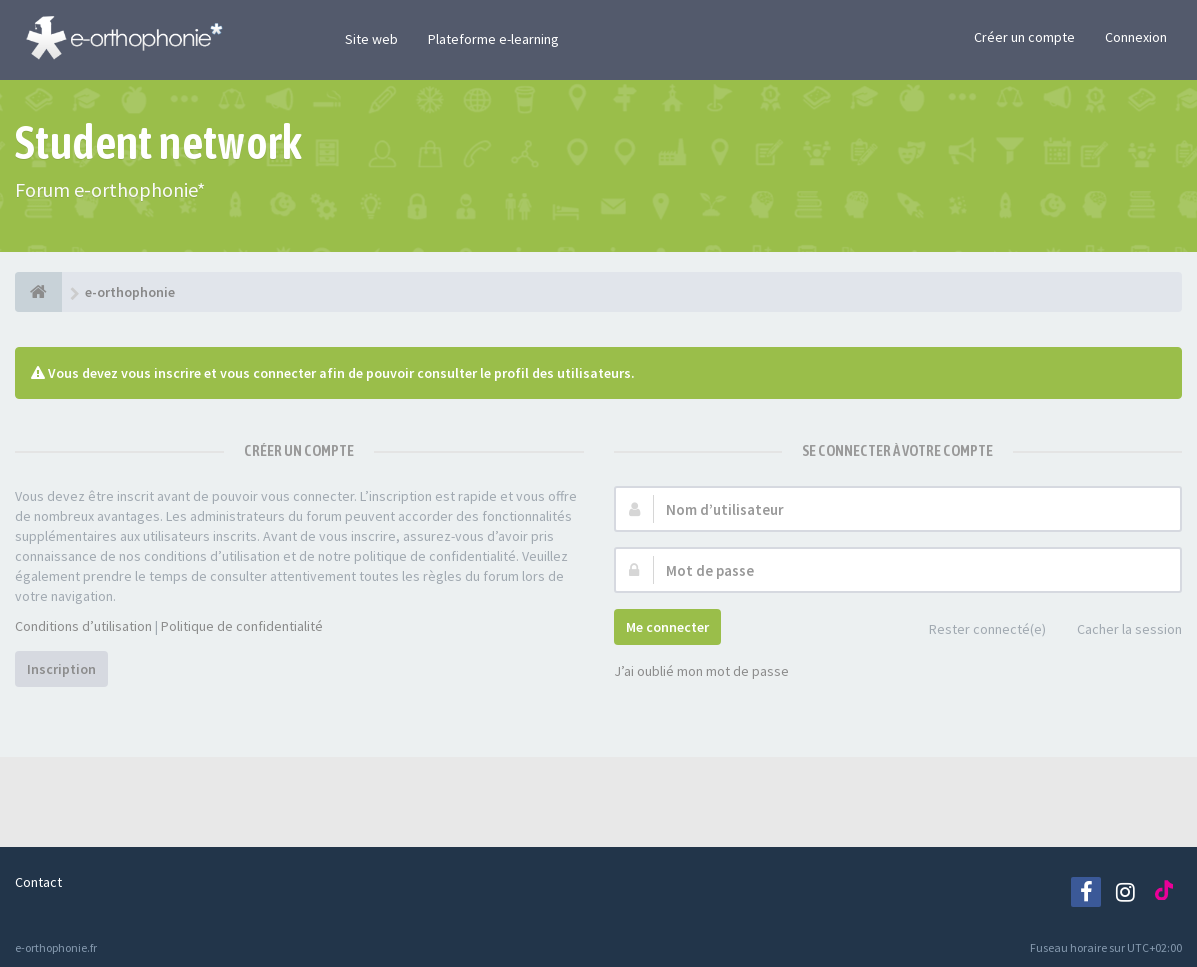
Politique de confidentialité (242, 626)
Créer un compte (1024, 37)
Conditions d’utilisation (83, 626)
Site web (371, 39)
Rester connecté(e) (976, 630)
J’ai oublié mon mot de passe (701, 671)
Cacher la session (1118, 630)
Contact (38, 882)
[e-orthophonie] (38, 292)
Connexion (1136, 37)
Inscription (61, 669)
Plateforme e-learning (493, 39)
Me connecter (667, 627)
